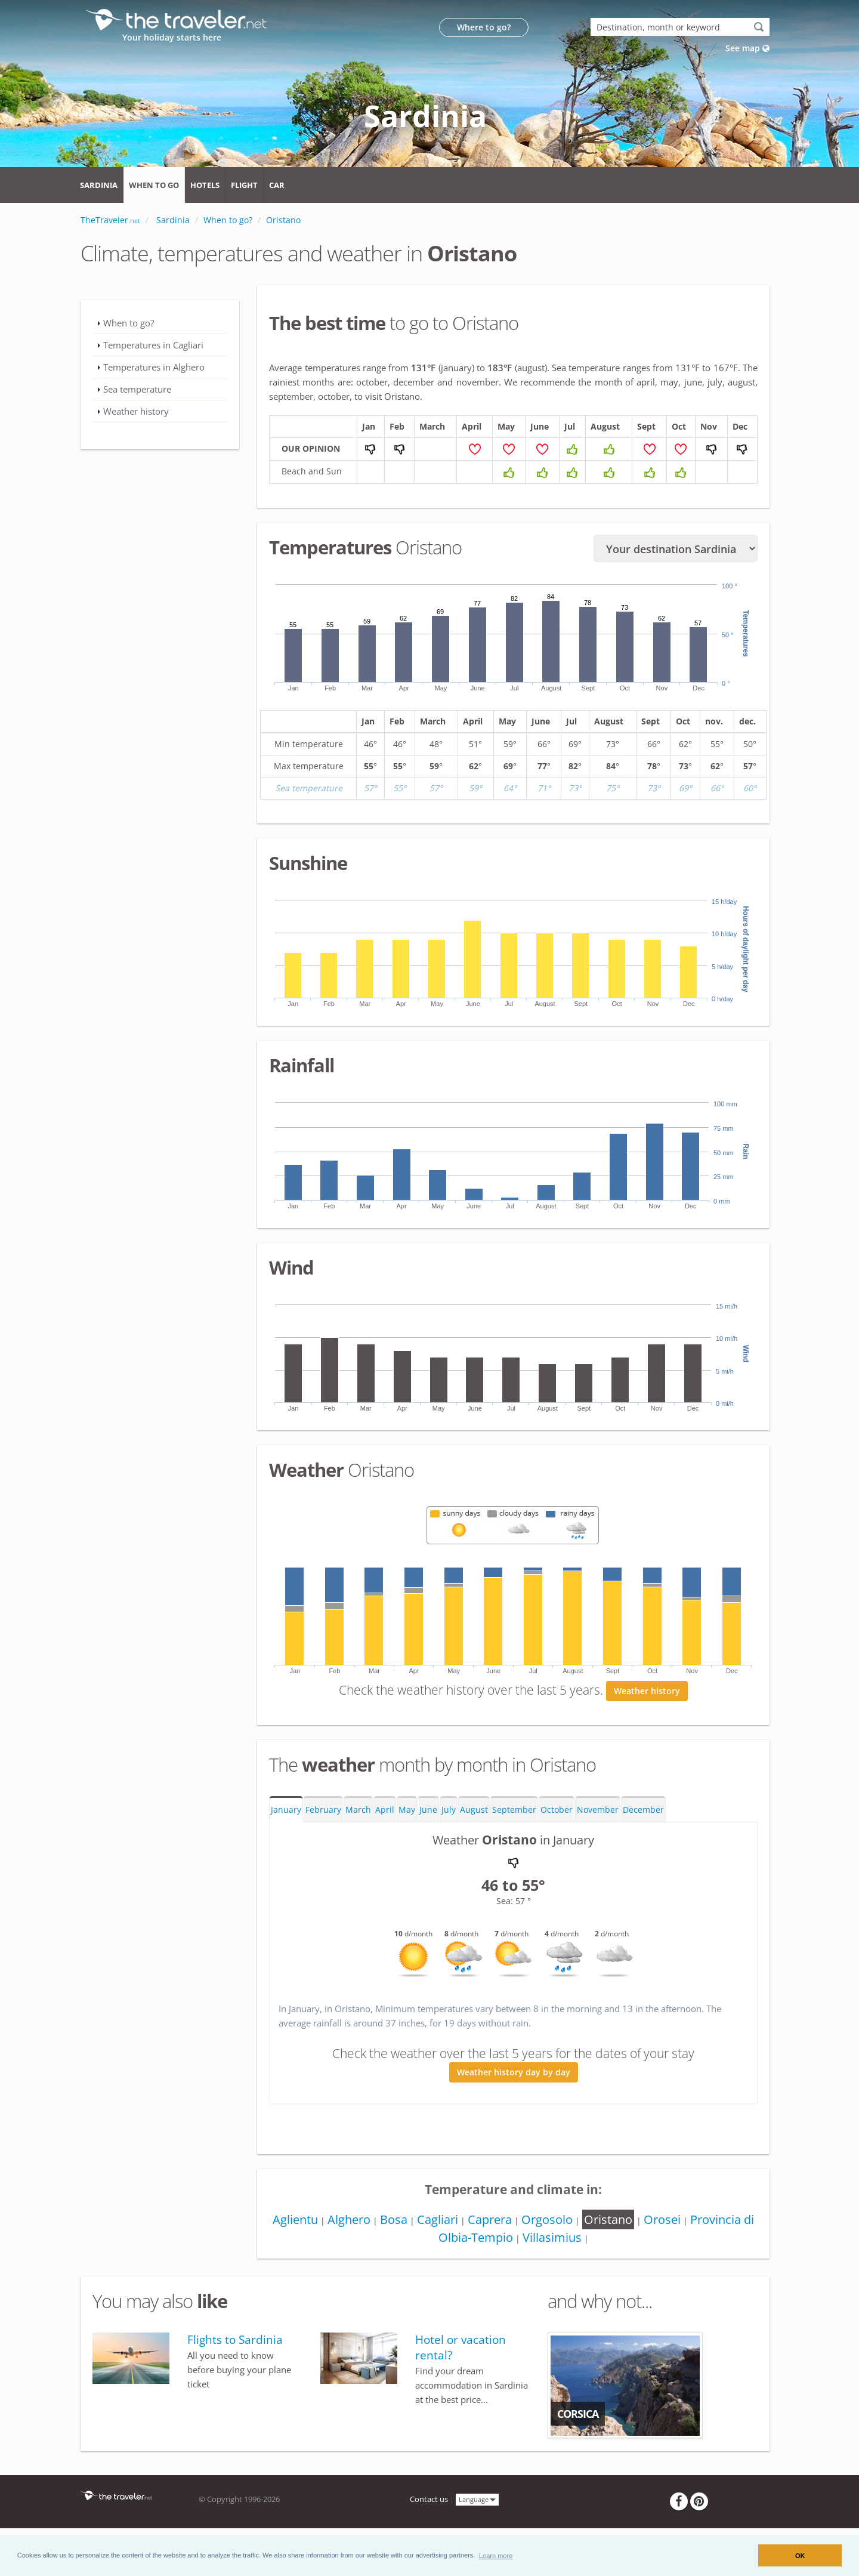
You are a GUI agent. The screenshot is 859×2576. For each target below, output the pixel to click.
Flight (244, 185)
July (448, 1809)
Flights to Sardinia (235, 2339)
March (358, 1809)
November (598, 1809)
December (643, 1809)
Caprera (490, 2219)
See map (747, 48)
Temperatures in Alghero (154, 367)
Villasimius (552, 2237)
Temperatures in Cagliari (153, 345)
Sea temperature (137, 389)
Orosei (662, 2219)
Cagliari (437, 2219)
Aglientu (295, 2219)
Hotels (205, 185)
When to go (154, 185)
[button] (496, 2555)
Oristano (608, 2219)
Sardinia (99, 185)
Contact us (429, 2499)
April (384, 1809)
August (474, 1809)
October (556, 1809)
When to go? (128, 323)
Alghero (348, 2219)
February (323, 1809)
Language (477, 2498)
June (428, 1809)
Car (277, 185)
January (286, 1809)
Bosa (393, 2219)
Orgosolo (547, 2219)
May (406, 1809)
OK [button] (800, 2555)
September (514, 1809)
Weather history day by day (513, 2072)
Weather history (647, 1690)
